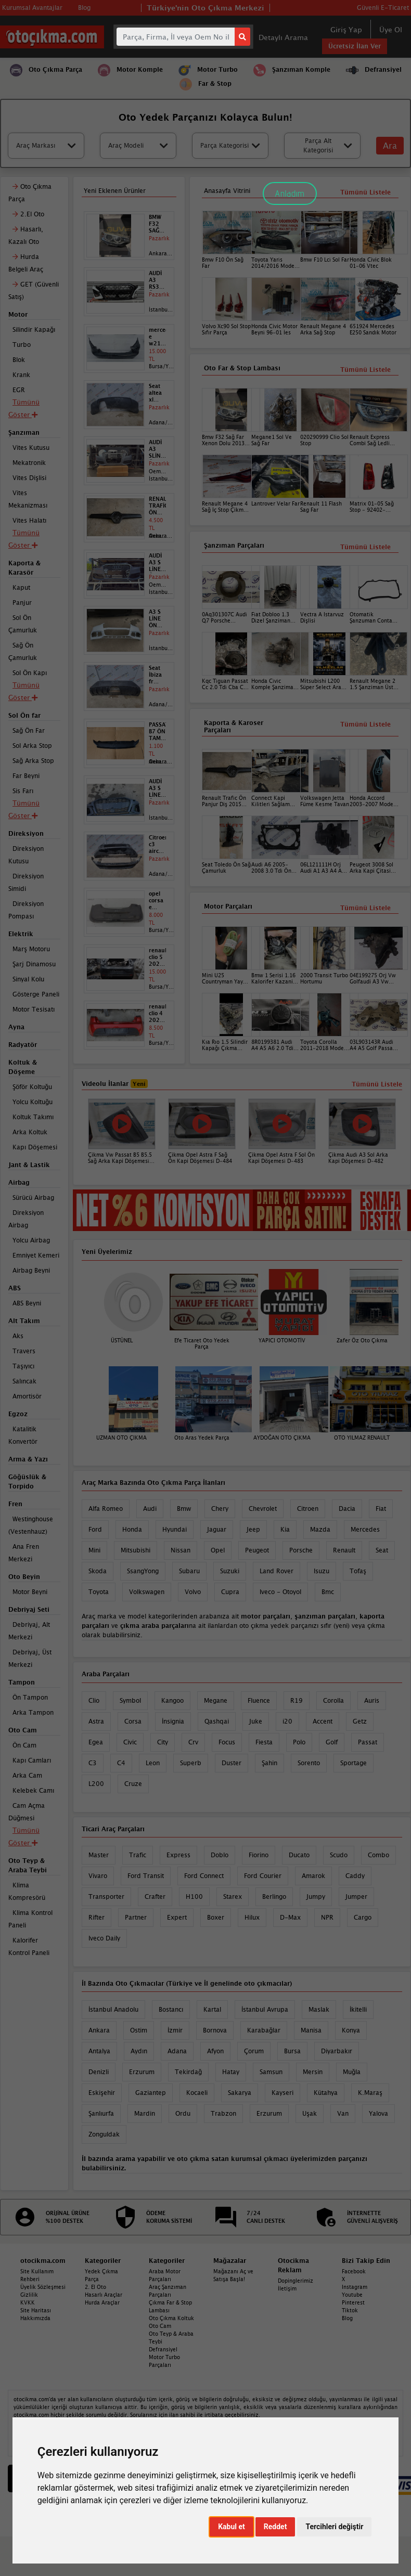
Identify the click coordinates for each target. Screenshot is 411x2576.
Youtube (352, 2295)
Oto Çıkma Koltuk (171, 2318)
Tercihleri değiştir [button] (334, 2526)
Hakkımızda (35, 2318)
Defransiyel (163, 2349)
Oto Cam (160, 2326)
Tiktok (350, 2310)
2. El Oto (95, 2287)
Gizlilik (29, 2295)
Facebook (354, 2271)
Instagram (354, 2287)
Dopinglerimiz (295, 2280)
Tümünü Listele (365, 908)
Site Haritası (35, 2310)
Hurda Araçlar (102, 2302)
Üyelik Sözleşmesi (43, 2287)
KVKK (27, 2302)
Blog (347, 2318)
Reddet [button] (275, 2526)
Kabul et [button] (231, 2526)
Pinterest (353, 2302)
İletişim (287, 2288)
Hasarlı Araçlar (103, 2295)
